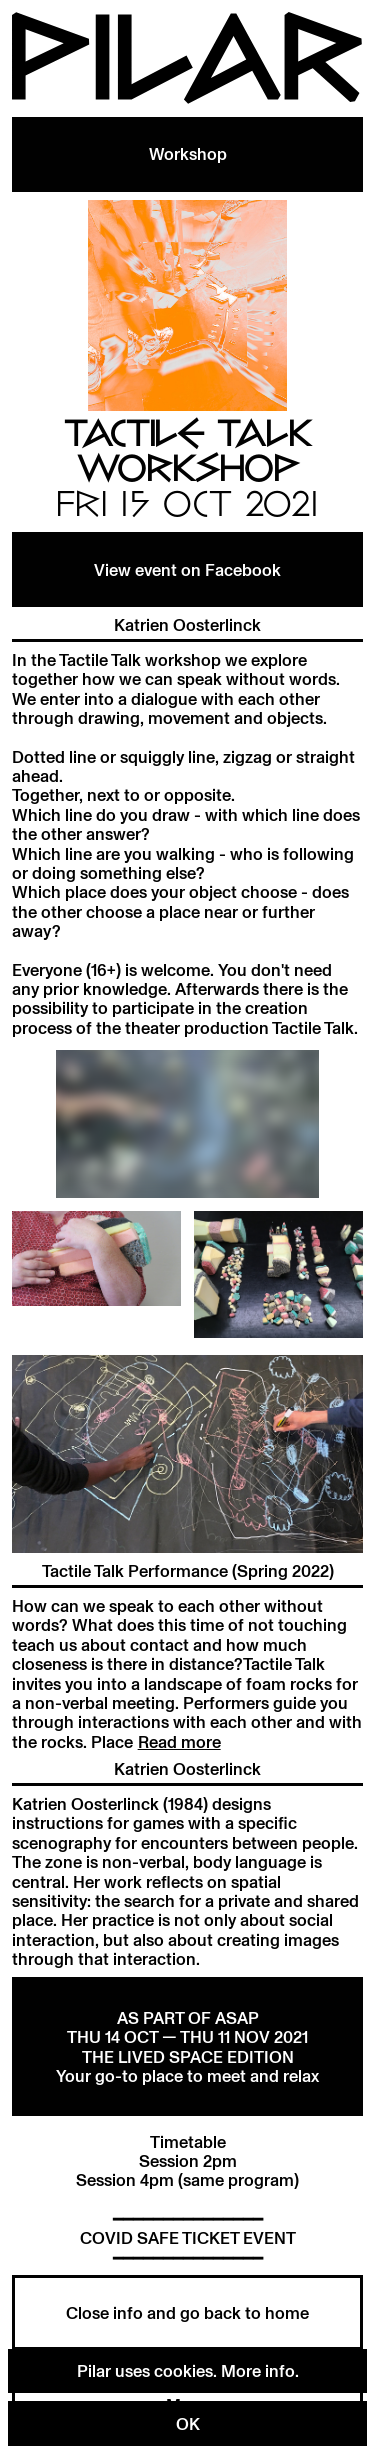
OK (188, 2423)
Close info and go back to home (187, 2312)
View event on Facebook (187, 569)
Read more (179, 1741)
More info (258, 2370)
